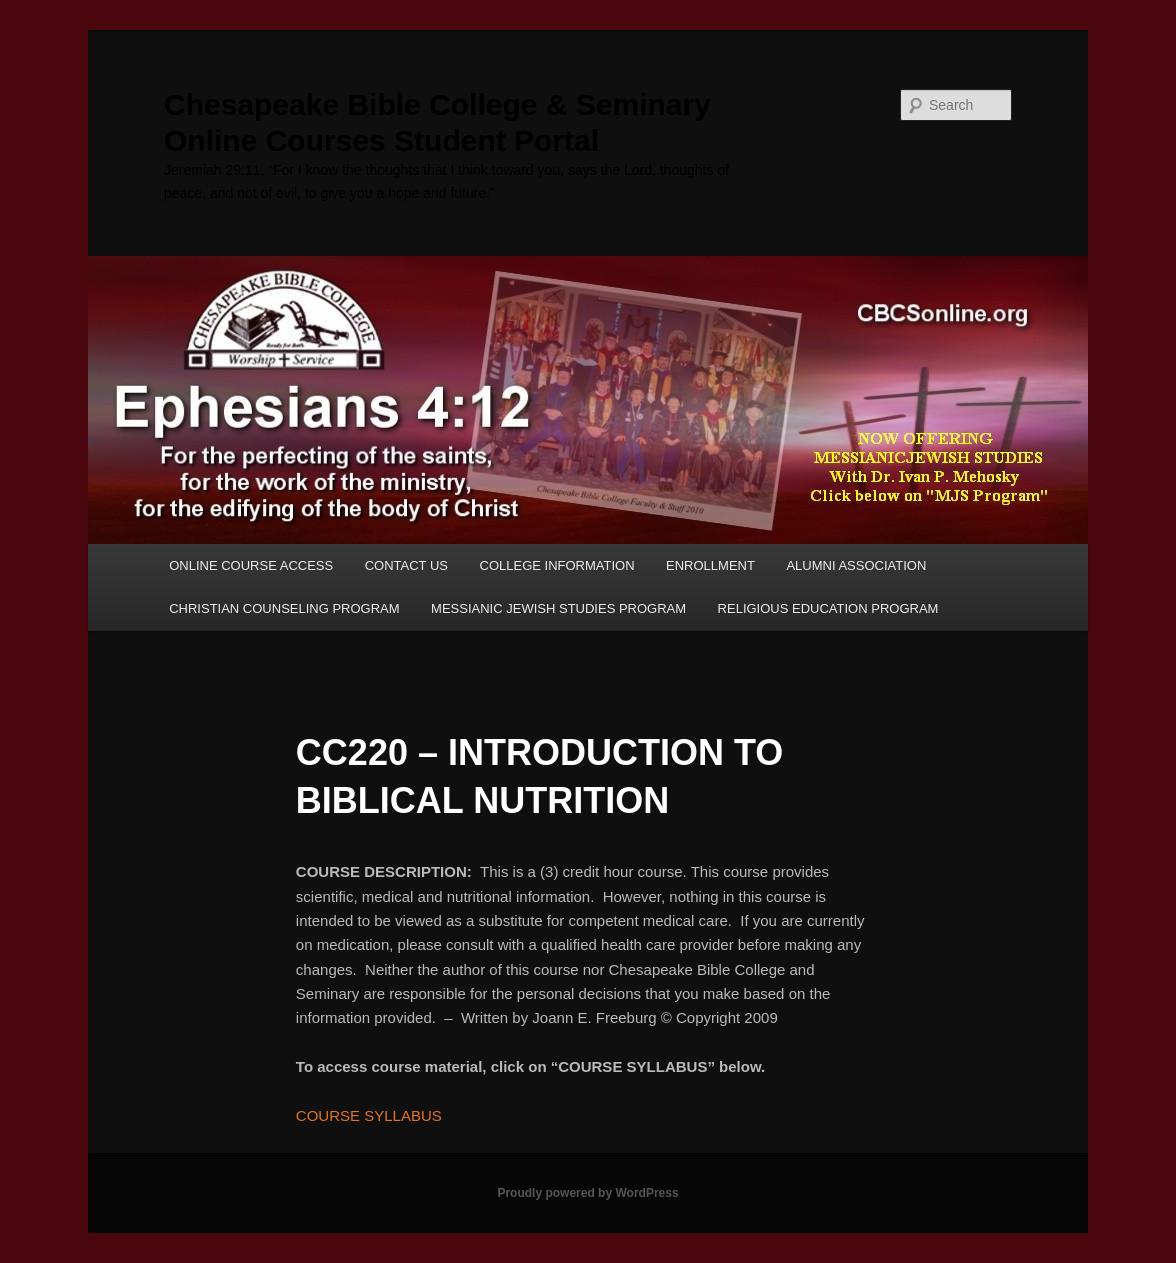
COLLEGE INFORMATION (557, 565)
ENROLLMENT (710, 565)
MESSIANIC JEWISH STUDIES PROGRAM (558, 608)
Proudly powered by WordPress (587, 1193)
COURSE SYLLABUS (369, 1115)
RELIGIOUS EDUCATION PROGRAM (828, 608)
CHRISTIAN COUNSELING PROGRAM (284, 608)
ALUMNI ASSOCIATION (856, 565)
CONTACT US (406, 565)
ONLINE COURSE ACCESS (251, 565)
